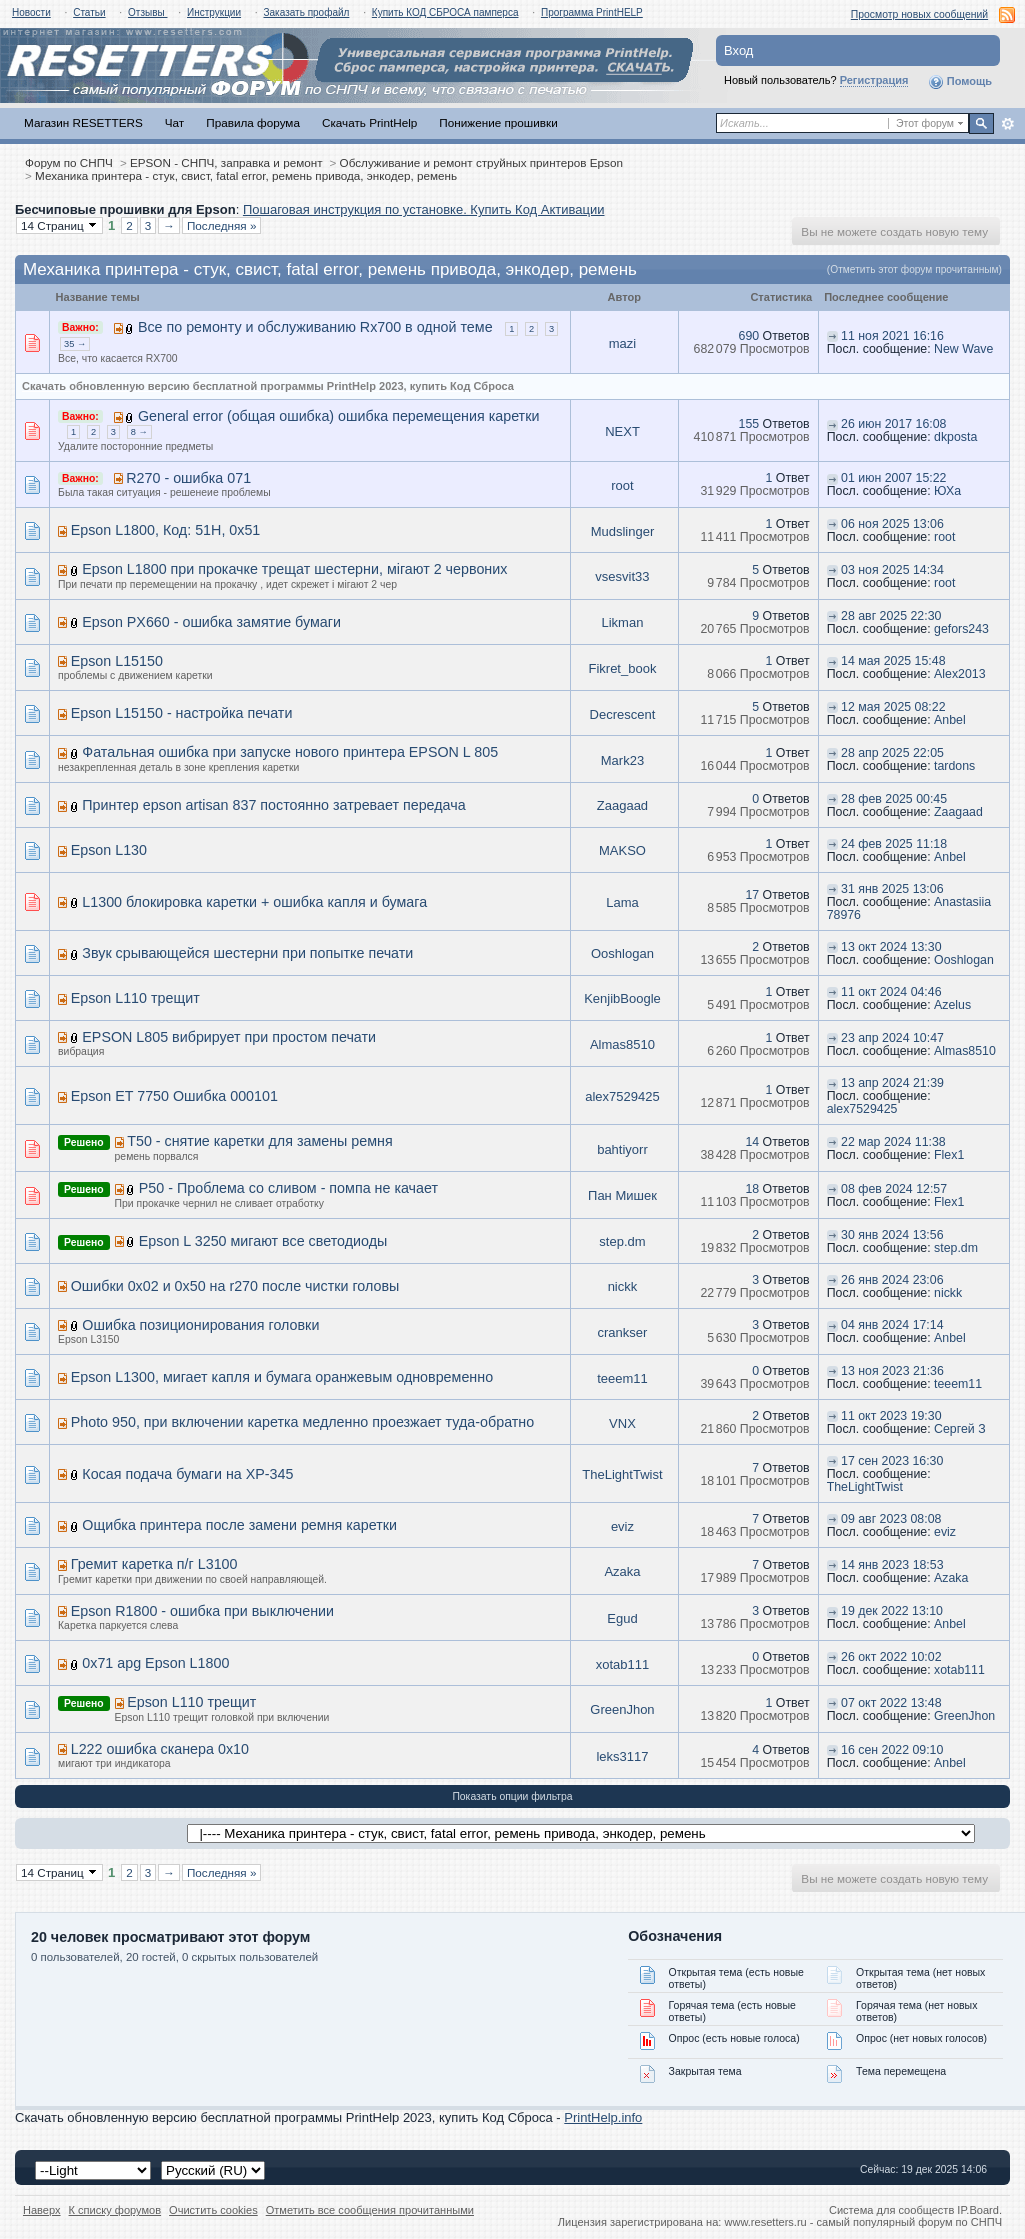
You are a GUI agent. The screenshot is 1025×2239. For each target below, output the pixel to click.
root (622, 485)
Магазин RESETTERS (83, 122)
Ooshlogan (622, 953)
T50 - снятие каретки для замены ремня (260, 1141)
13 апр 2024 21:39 (892, 1083)
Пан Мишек (622, 1195)
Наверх (42, 2210)
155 (749, 424)
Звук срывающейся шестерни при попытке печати (247, 953)
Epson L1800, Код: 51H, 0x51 (166, 530)
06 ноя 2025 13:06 (892, 524)
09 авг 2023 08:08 (891, 1519)
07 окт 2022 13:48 (891, 1703)
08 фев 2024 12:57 (894, 1189)
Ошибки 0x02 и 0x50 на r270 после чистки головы (235, 1286)
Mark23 (622, 760)
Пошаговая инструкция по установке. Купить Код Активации (424, 209)
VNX (622, 1423)
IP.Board (978, 2210)
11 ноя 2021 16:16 (892, 336)
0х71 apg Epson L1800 (155, 1663)
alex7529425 (622, 1096)
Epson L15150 (117, 661)
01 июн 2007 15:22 (893, 478)
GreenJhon (622, 1709)
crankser (623, 1332)
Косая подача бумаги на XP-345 (187, 1474)
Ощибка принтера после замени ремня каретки (239, 1525)
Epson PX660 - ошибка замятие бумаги (211, 622)
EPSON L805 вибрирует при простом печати (229, 1037)
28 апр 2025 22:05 (892, 753)
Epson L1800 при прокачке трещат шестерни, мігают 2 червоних (294, 569)
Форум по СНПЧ (69, 162)
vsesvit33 (622, 576)
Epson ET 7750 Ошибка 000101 (174, 1096)
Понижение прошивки (498, 122)
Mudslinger (623, 531)
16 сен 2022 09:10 (892, 1750)
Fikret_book (622, 668)
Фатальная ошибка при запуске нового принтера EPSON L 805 (290, 752)
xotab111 (623, 1664)
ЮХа (947, 491)
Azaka (622, 1571)
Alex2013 (959, 674)
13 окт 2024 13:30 (891, 947)
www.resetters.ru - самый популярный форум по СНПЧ (863, 2222)
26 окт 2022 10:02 (891, 1657)
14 (752, 1142)
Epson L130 (109, 850)
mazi (622, 343)
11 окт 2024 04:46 (891, 992)
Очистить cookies (213, 2210)
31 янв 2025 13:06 (892, 889)
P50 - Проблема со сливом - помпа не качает (288, 1188)
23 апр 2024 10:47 (892, 1038)
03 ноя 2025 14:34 (892, 570)
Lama (622, 902)
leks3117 (622, 1756)
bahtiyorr (622, 1149)
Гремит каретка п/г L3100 (154, 1564)
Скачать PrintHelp (369, 122)
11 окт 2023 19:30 (891, 1416)
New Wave (963, 349)
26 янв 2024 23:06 (892, 1280)
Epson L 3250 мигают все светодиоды (263, 1241)
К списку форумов (115, 2210)
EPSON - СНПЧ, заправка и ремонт (226, 162)
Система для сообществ (891, 2210)
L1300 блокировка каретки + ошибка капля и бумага (254, 902)
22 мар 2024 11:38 (893, 1142)
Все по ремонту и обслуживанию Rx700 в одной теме (315, 327)
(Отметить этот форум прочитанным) (914, 269)
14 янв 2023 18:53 (892, 1565)
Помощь (960, 82)
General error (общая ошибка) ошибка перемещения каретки (339, 416)
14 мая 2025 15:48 (893, 661)
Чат (174, 122)
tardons (954, 766)
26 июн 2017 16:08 (893, 424)
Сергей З (960, 1429)
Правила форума (253, 122)
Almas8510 (622, 1044)
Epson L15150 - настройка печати (182, 713)
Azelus (952, 1005)
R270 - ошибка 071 (188, 478)
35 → (75, 344)
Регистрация (874, 80)
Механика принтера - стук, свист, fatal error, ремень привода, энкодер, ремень (246, 175)
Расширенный (1007, 124)
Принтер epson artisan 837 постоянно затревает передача (273, 805)
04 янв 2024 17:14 (892, 1325)
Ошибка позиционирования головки (200, 1325)
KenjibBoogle (622, 998)
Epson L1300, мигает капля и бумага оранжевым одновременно (282, 1377)
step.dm (622, 1241)
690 (749, 336)
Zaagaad (622, 805)
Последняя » (222, 225)
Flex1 (949, 1155)
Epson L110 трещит (135, 998)
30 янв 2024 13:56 (892, 1235)
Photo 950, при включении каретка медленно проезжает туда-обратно (303, 1422)
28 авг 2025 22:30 (891, 616)
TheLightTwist (622, 1474)
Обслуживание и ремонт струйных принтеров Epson (481, 162)
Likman (622, 622)
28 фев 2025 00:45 (894, 799)
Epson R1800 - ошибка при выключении (202, 1611)
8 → (139, 432)
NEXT (622, 431)
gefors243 (961, 629)
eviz (622, 1526)
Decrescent (623, 714)
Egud (622, 1618)
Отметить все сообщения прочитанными (370, 2210)
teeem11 (622, 1378)
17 (752, 895)
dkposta (955, 437)
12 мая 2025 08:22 (893, 707)
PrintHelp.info (603, 2117)
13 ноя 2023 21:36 (892, 1371)
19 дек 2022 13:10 (892, 1611)
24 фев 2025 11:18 (894, 844)
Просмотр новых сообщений (919, 14)
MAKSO (622, 850)
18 (752, 1189)
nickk (623, 1286)
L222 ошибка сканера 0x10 (160, 1749)
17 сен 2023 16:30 (892, 1461)
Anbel (950, 720)
